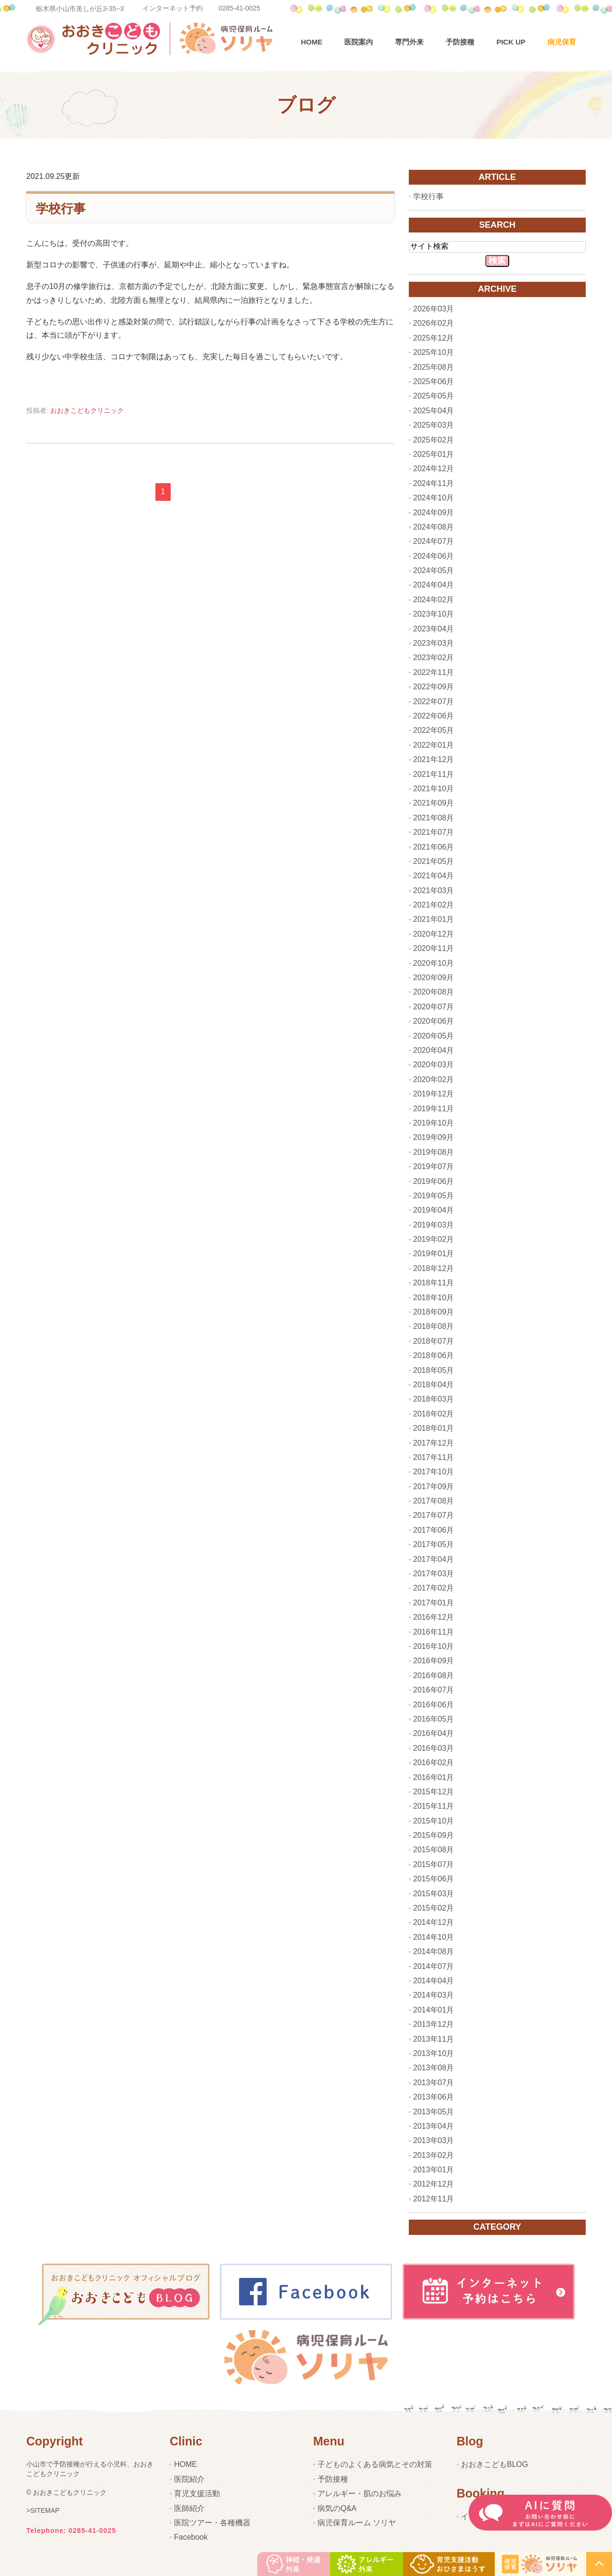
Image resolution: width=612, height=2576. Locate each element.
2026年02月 (433, 323)
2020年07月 (433, 1007)
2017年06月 (433, 1530)
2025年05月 (433, 396)
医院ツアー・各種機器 (212, 2523)
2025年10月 (433, 352)
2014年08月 (433, 1951)
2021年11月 (433, 774)
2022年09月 (433, 687)
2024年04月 (433, 585)
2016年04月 (433, 1733)
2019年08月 (433, 1152)
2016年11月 (433, 1632)
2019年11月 (433, 1109)
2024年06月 (433, 556)
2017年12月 (433, 1443)
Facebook (191, 2537)
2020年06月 (433, 1021)
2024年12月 (433, 468)
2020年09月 (433, 977)
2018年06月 (433, 1355)
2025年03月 (433, 425)
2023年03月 (433, 643)
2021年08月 (433, 818)
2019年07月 (433, 1166)
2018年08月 (433, 1326)
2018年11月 (433, 1283)
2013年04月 (433, 2126)
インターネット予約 (172, 8)
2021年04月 (433, 876)
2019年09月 (433, 1137)
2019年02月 (433, 1239)
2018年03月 (433, 1399)
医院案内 (358, 42)
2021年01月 (433, 919)
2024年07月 (433, 541)
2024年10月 (433, 498)
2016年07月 (433, 1690)
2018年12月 (433, 1268)
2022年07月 (433, 701)
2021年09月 (433, 803)
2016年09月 (433, 1661)
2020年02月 (433, 1079)
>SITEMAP (43, 2510)
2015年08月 (433, 1850)
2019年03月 (433, 1225)
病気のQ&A (337, 2508)
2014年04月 (433, 1981)
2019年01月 (433, 1253)
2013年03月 (433, 2140)
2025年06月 (433, 381)
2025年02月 (433, 440)
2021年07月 (433, 832)
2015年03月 (433, 1894)
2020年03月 (433, 1065)
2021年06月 (433, 847)
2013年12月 (433, 2024)
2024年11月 (433, 483)
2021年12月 (433, 759)
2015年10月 (433, 1821)
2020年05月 (433, 1036)
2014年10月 (433, 1937)
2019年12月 (433, 1094)
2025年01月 (433, 454)
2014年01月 (433, 2010)
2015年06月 (433, 1879)
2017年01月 (433, 1603)
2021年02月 (433, 905)
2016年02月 (433, 1762)
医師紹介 (189, 2508)
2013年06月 (433, 2097)
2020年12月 (433, 934)
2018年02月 (433, 1414)
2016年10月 (433, 1646)
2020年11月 (433, 948)
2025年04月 (433, 411)
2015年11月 (433, 1806)
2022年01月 (433, 745)
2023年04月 (433, 629)
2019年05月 (433, 1196)
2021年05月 (433, 861)
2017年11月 (433, 1457)
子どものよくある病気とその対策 (374, 2464)
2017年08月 (433, 1501)
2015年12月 (433, 1792)
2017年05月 (433, 1544)
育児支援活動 (197, 2493)
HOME (185, 2464)
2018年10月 (433, 1298)
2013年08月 (433, 2068)
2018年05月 (433, 1370)
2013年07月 (433, 2082)
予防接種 (460, 42)
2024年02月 (433, 600)
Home (311, 42)
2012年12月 (433, 2184)
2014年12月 (433, 1922)
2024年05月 (433, 570)
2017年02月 (433, 1588)
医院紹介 (189, 2479)
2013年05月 (433, 2112)
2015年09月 (433, 1835)
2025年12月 (433, 338)
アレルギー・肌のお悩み (359, 2493)
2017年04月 (433, 1559)
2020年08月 (433, 992)
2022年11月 (433, 672)
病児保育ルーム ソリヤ (356, 2523)
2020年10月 (433, 963)
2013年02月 (433, 2155)
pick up (510, 42)
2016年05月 (433, 1719)
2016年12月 (433, 1617)
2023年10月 (433, 614)
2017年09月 (433, 1486)
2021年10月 (433, 789)
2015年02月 (433, 1908)
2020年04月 (433, 1050)
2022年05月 (433, 730)
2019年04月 (433, 1210)
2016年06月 (433, 1705)
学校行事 (61, 208)
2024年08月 (433, 527)
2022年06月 (433, 716)
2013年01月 (433, 2170)
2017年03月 (433, 1574)
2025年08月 (433, 367)
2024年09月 (433, 513)
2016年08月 (433, 1675)
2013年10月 (433, 2053)
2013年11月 (433, 2039)
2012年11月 (433, 2199)
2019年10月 (433, 1123)
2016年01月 (433, 1777)
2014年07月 (433, 1966)
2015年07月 (433, 1864)
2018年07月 (433, 1341)
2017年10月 (433, 1472)
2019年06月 (433, 1181)
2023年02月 (433, 657)
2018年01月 (433, 1428)
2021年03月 (433, 890)
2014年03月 (433, 1995)
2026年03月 (433, 309)
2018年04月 (433, 1385)
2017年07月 (433, 1515)
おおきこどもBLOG (494, 2464)
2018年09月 (433, 1312)
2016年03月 (433, 1748)
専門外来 (409, 42)
